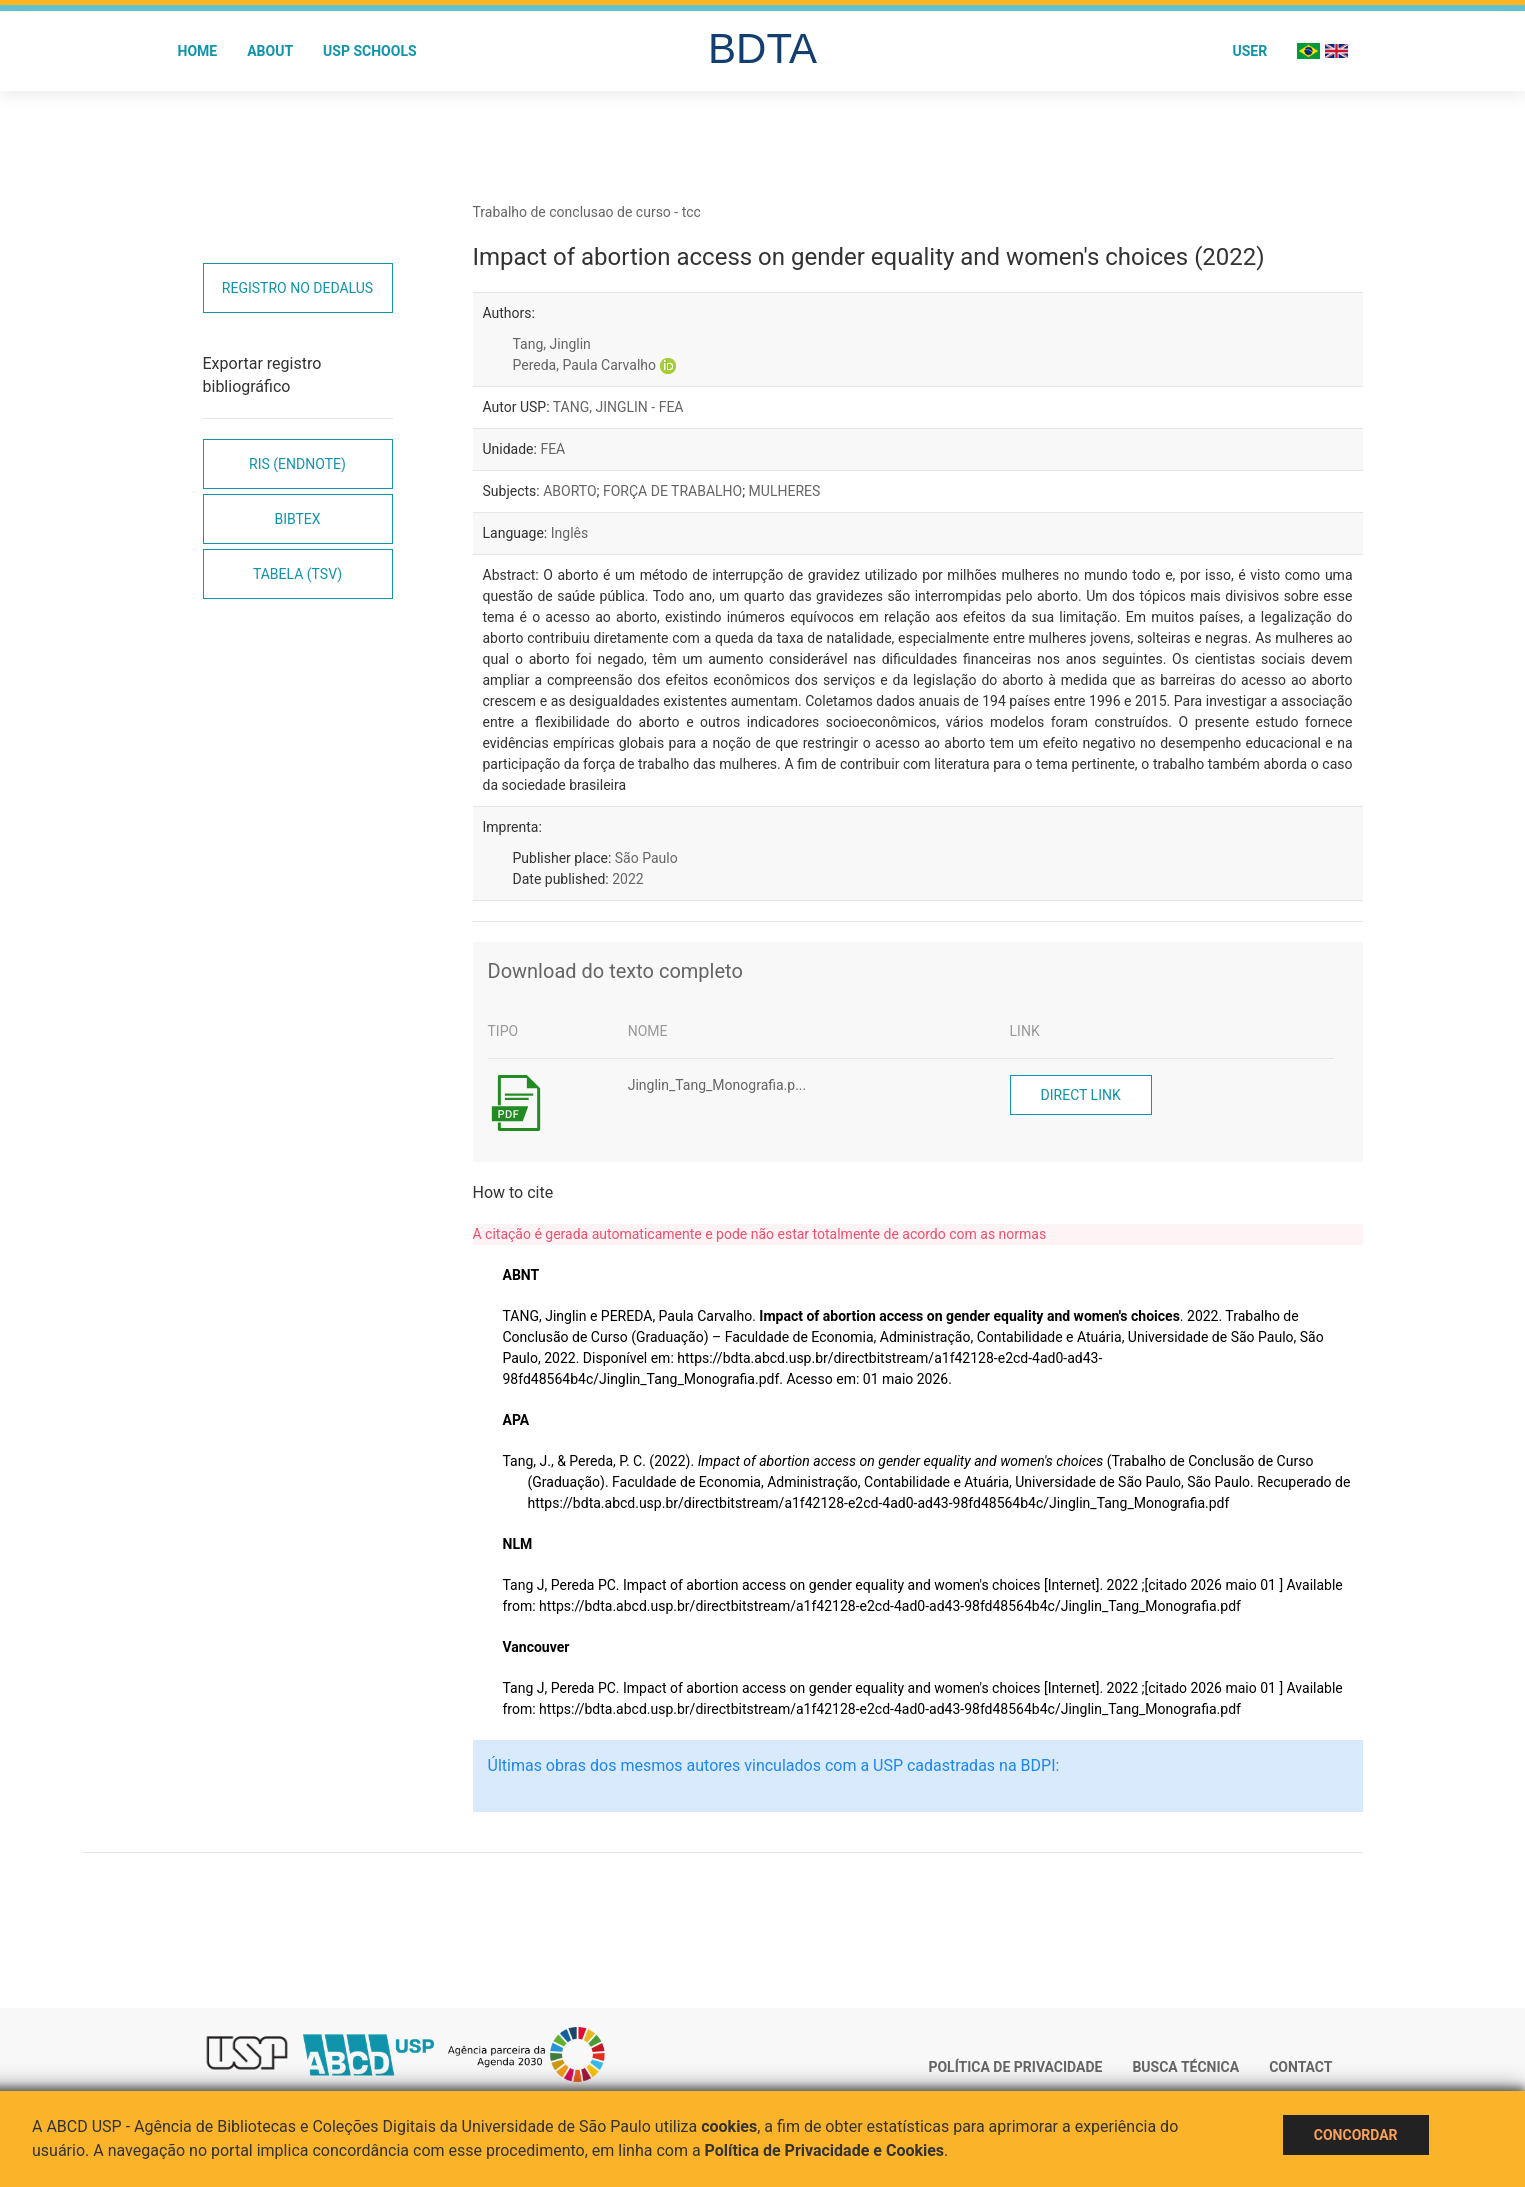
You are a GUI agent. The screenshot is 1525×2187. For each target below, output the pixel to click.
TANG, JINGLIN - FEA (618, 407)
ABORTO (569, 491)
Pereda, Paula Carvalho (585, 365)
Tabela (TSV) (297, 574)
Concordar (1356, 2135)
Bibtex (297, 519)
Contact (1300, 2067)
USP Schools (370, 51)
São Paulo (646, 858)
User (1249, 51)
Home (198, 51)
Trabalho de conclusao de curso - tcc (587, 212)
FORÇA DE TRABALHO (672, 491)
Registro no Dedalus (297, 288)
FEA (552, 449)
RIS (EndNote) (297, 464)
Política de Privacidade (1015, 2067)
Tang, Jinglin (552, 344)
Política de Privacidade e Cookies (825, 2150)
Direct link (1081, 1095)
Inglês (569, 533)
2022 (627, 879)
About (270, 51)
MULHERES (785, 491)
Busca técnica (1185, 2067)
